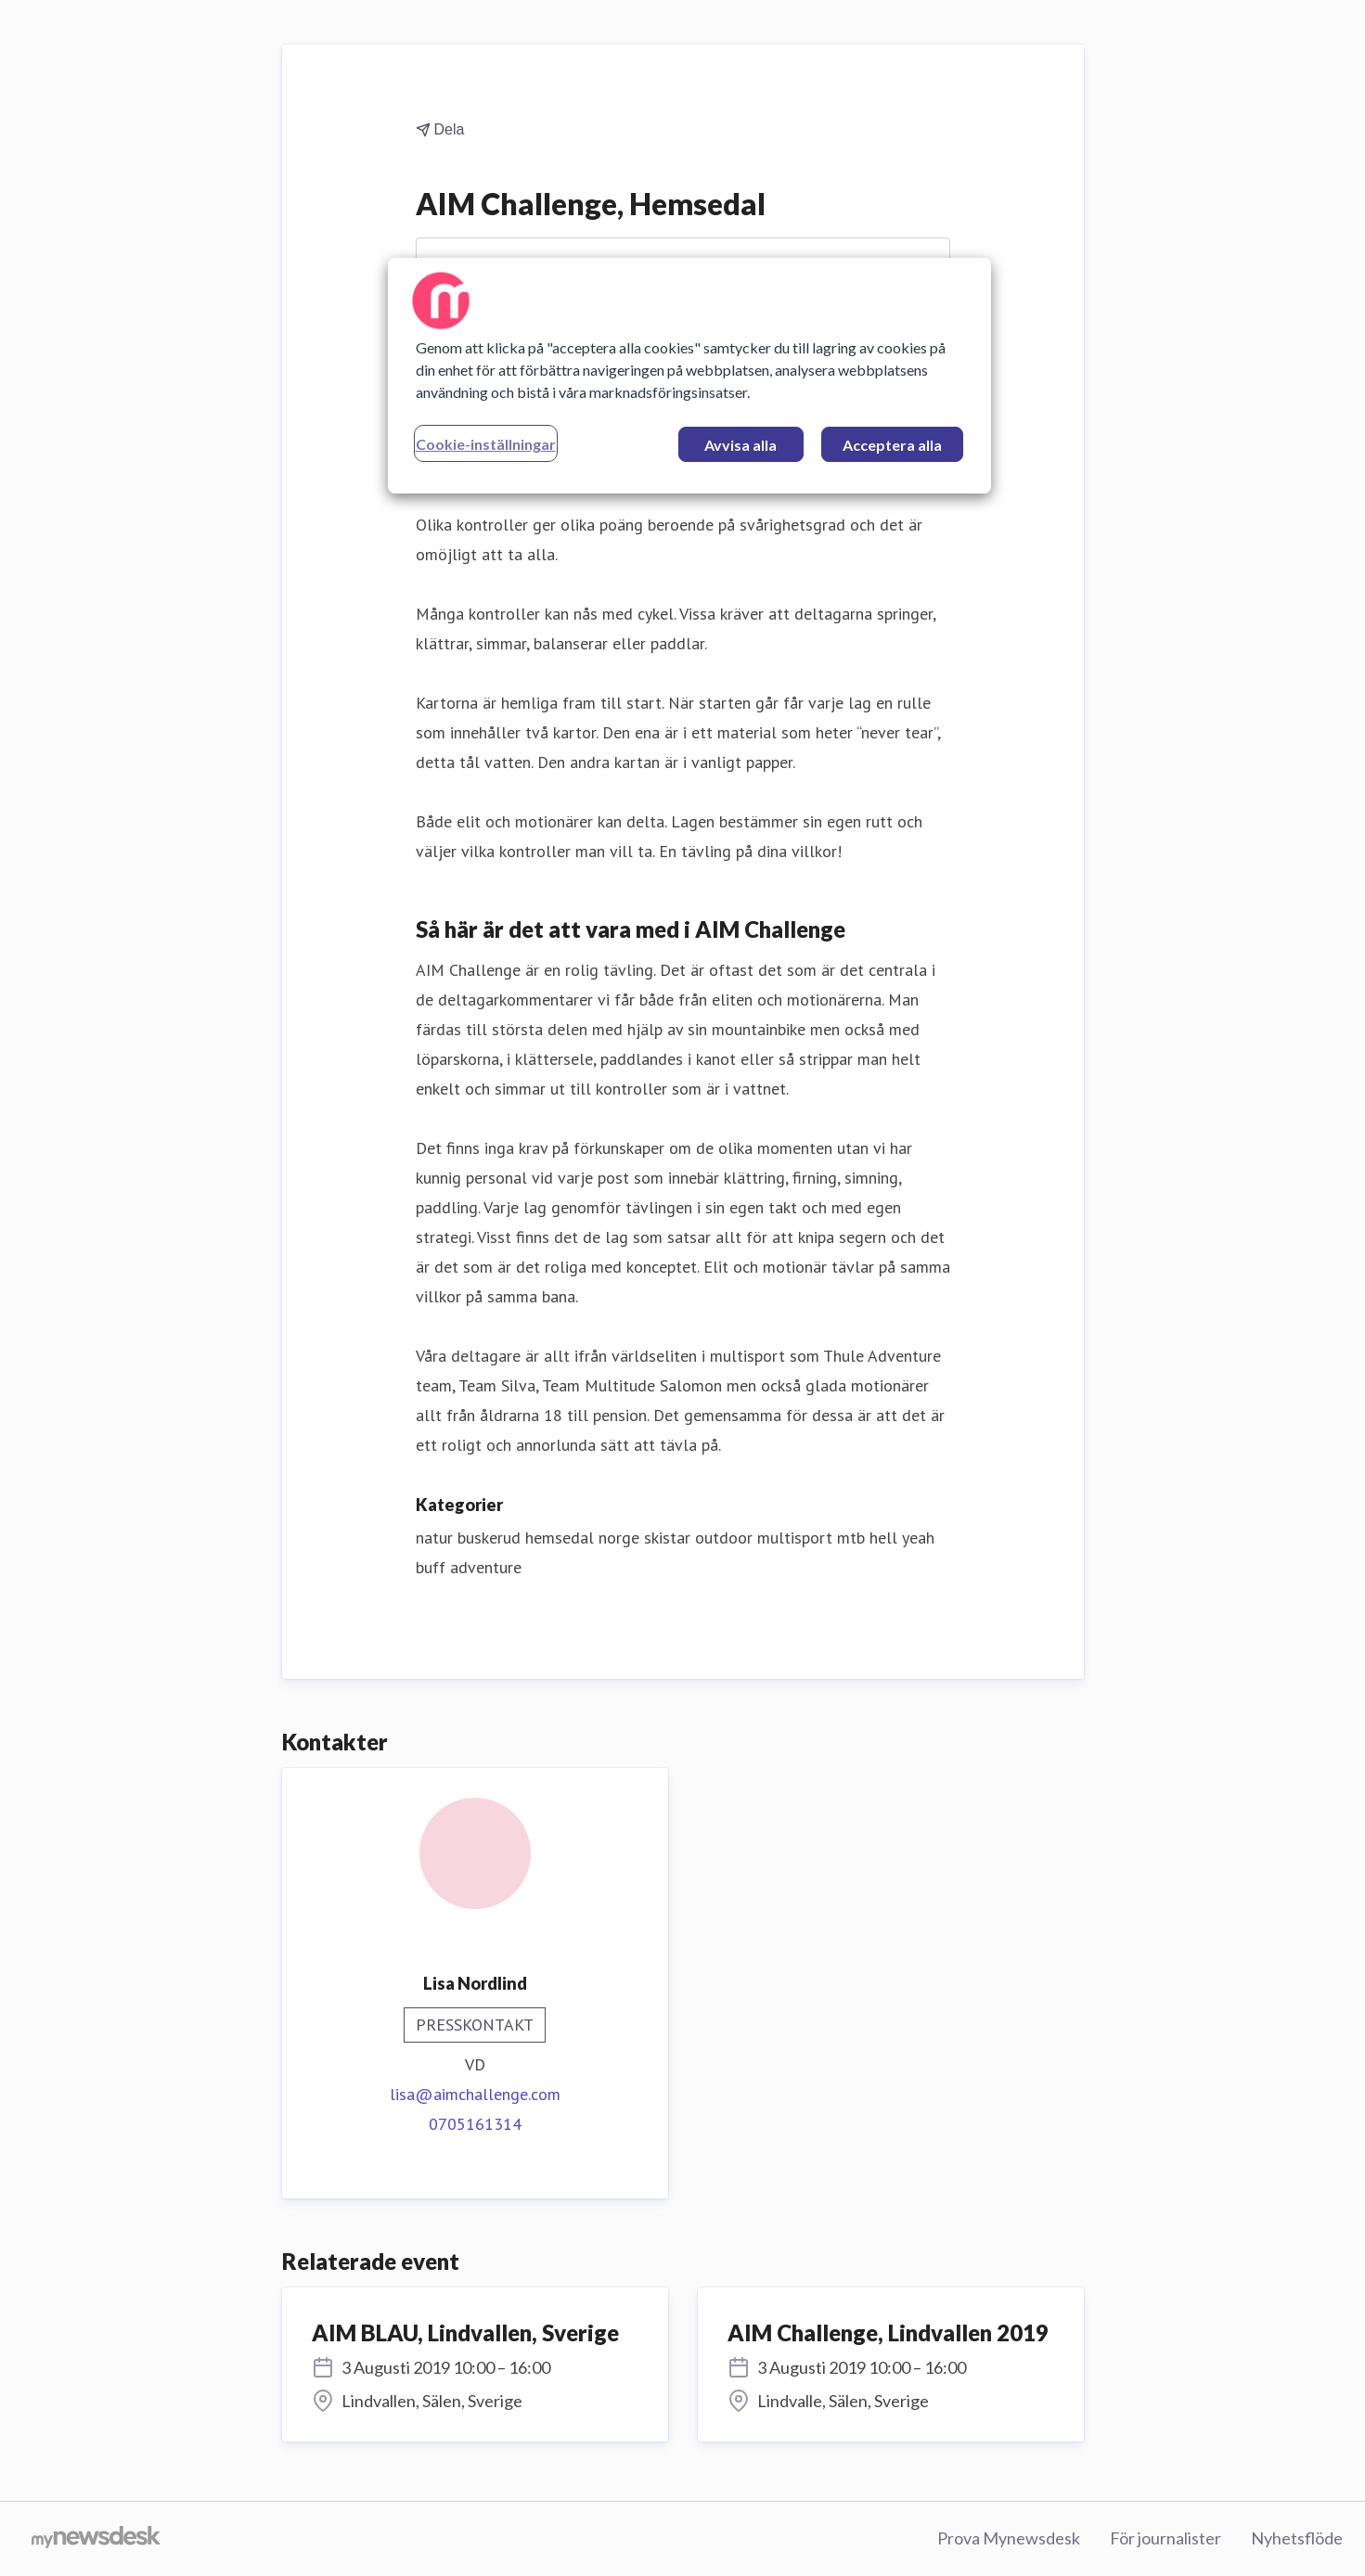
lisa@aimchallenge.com (475, 2094)
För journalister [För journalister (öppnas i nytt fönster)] (1165, 2538)
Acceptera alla (892, 445)
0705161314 (475, 2123)
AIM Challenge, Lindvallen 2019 (888, 2332)
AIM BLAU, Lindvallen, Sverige (465, 2332)
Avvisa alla (740, 445)
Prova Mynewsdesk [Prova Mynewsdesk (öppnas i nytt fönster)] (1008, 2538)
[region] (689, 375)
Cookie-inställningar (486, 444)
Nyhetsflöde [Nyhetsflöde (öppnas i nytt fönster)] (1297, 2538)
